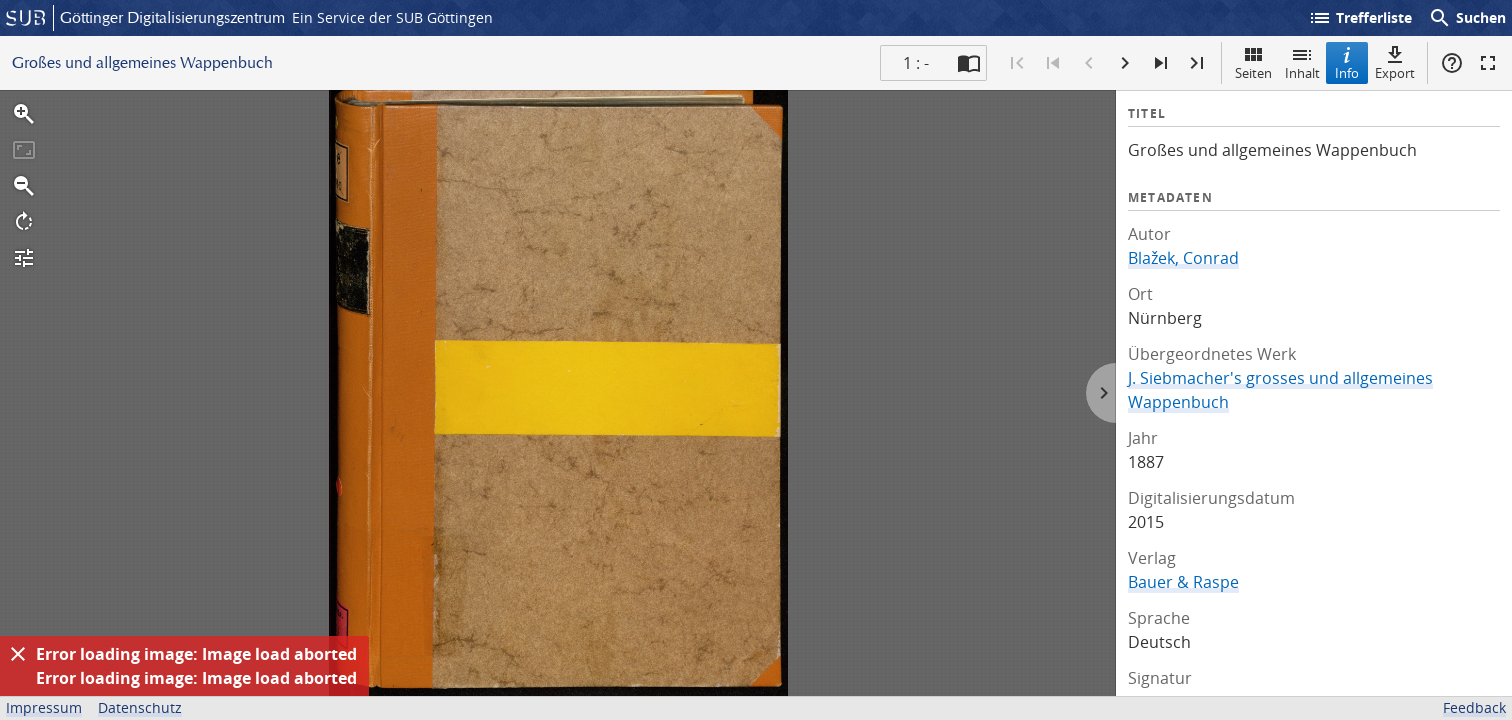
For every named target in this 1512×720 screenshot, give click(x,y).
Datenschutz (140, 707)
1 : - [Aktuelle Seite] (916, 63)
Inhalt (1302, 62)
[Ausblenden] (18, 654)
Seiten (1253, 62)
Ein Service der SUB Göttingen (392, 17)
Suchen (1467, 18)
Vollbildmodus (1488, 63)
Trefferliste (1360, 18)
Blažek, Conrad (1183, 258)
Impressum (44, 707)
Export (1395, 62)
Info (1347, 62)
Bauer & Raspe (1183, 582)
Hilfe (1452, 63)
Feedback (1474, 707)
